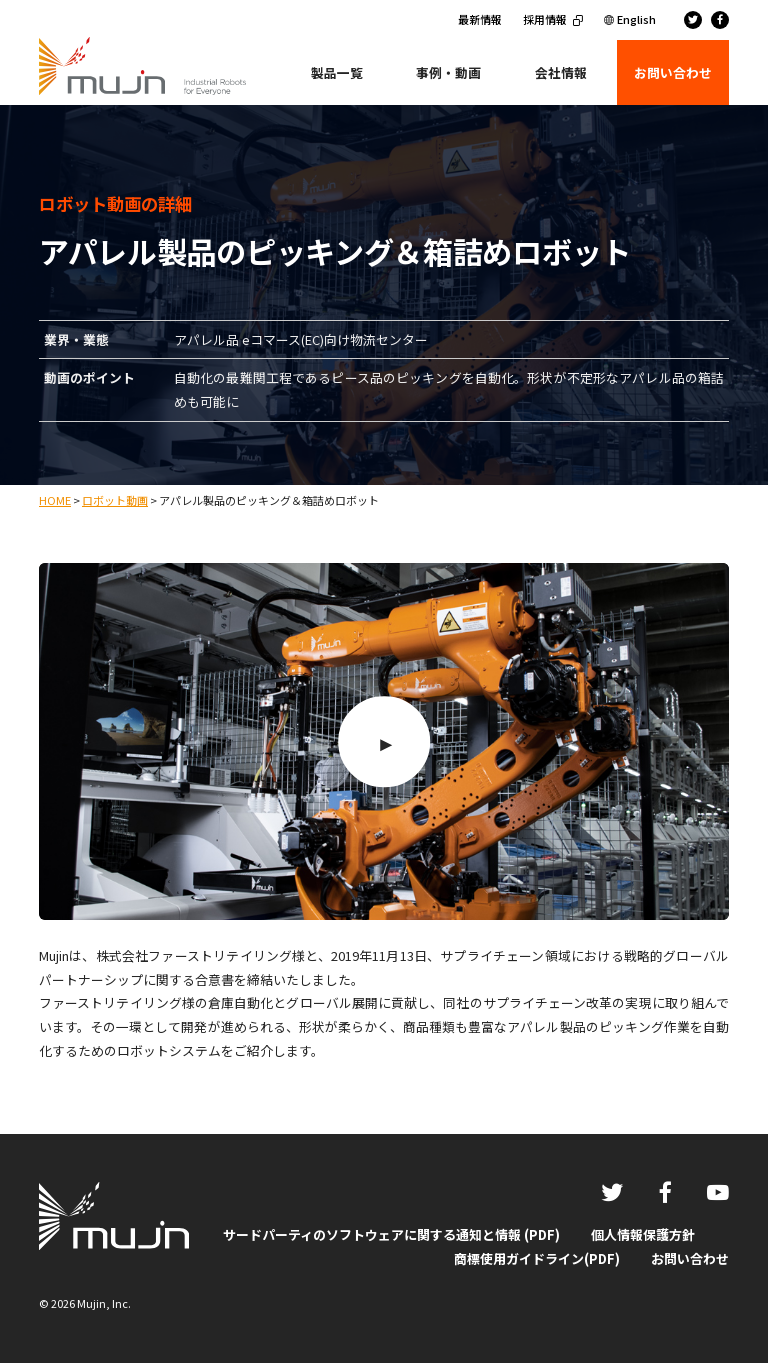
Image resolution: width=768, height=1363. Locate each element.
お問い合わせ (690, 1258)
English (636, 19)
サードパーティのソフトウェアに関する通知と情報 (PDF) (391, 1234)
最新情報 (480, 19)
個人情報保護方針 (643, 1234)
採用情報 (545, 19)
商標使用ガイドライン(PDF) (537, 1258)
